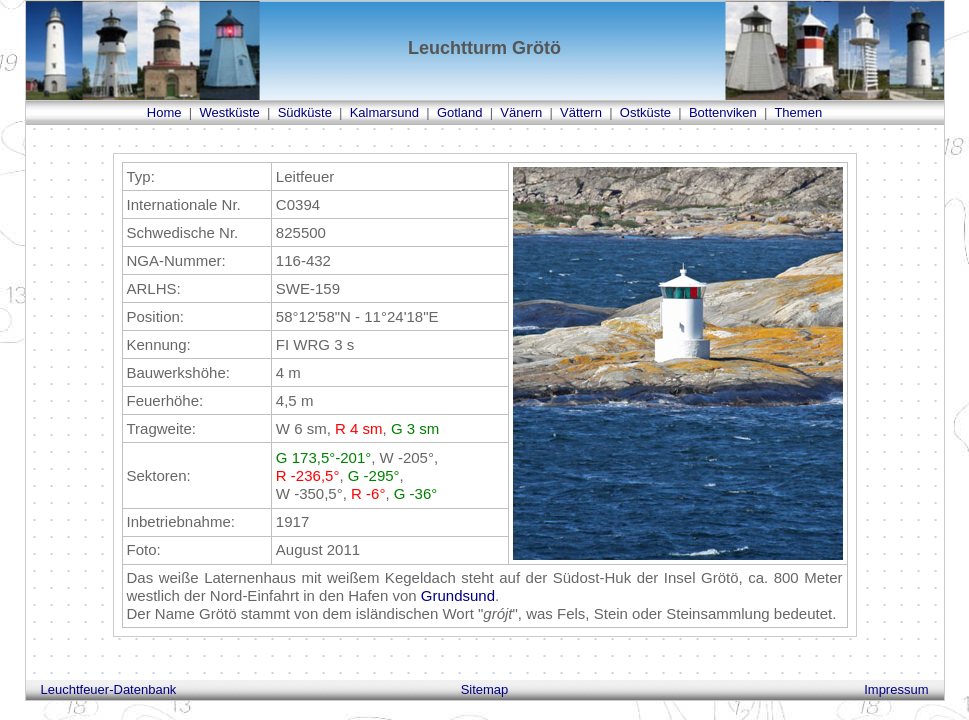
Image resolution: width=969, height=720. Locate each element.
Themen (798, 112)
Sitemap (485, 689)
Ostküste (645, 112)
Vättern (581, 112)
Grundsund (458, 595)
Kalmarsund (384, 112)
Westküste (229, 112)
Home (164, 112)
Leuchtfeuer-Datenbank (109, 689)
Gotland (460, 112)
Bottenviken (723, 112)
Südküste (305, 112)
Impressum (896, 689)
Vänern (521, 112)
